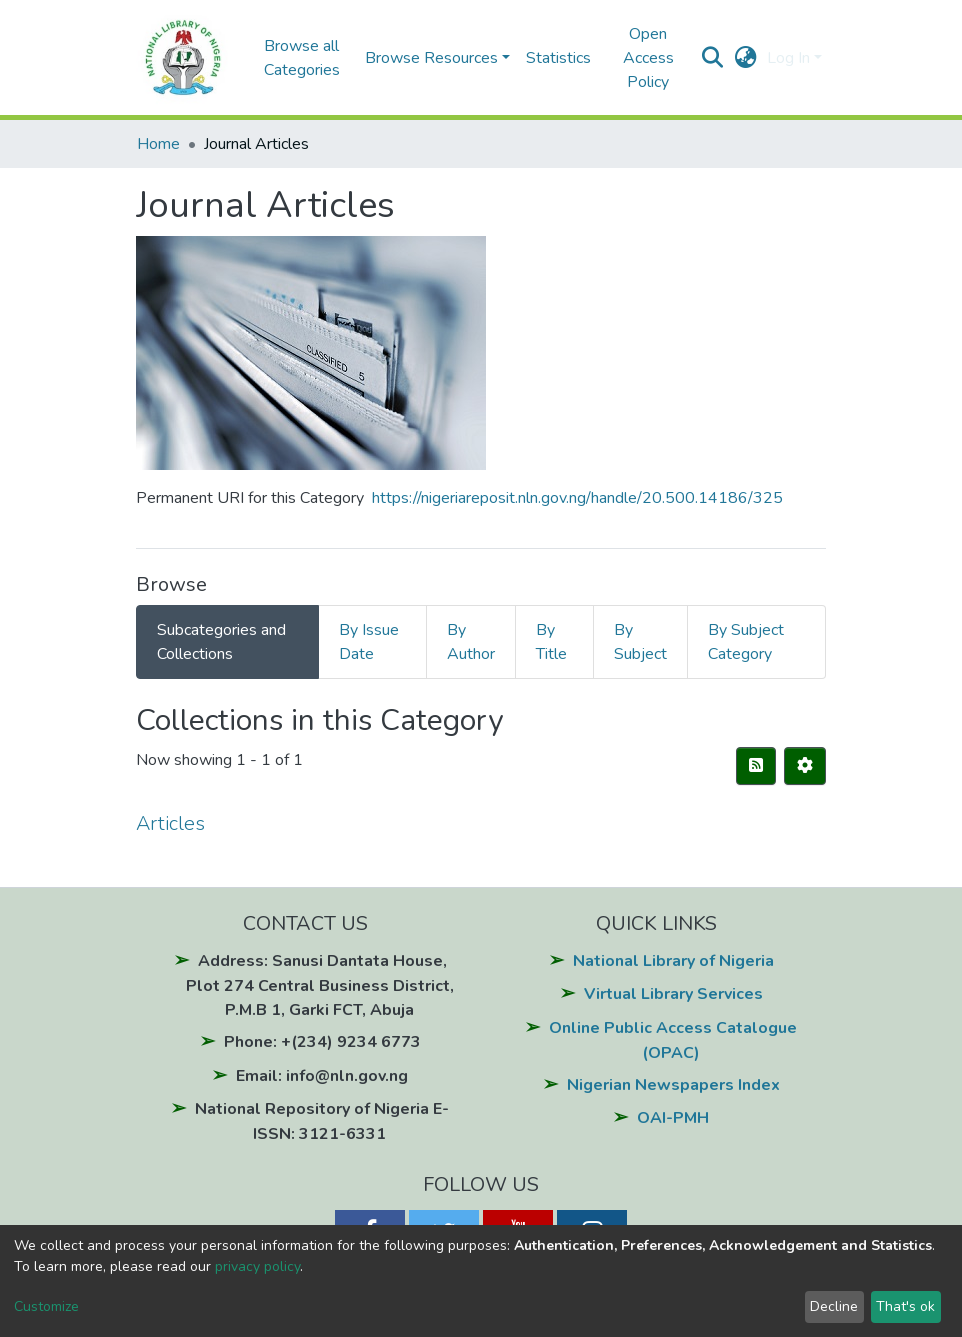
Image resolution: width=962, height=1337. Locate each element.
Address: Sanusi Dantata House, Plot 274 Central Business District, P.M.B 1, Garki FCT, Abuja (320, 985)
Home (158, 144)
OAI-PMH (673, 1118)
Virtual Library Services (673, 994)
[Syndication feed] (756, 766)
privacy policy (257, 1266)
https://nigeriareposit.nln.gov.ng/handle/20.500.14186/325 (577, 498)
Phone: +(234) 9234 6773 (322, 1042)
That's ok (905, 1306)
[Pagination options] (805, 766)
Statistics (558, 58)
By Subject (640, 642)
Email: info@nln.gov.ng (322, 1076)
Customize (46, 1306)
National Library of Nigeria (673, 961)
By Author (471, 642)
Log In (788, 58)
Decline (834, 1306)
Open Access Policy (648, 58)
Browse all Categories (302, 58)
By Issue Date (369, 642)
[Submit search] (712, 58)
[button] (745, 58)
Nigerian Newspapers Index (673, 1085)
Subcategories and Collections (221, 642)
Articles (170, 823)
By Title (551, 642)
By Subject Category (746, 642)
